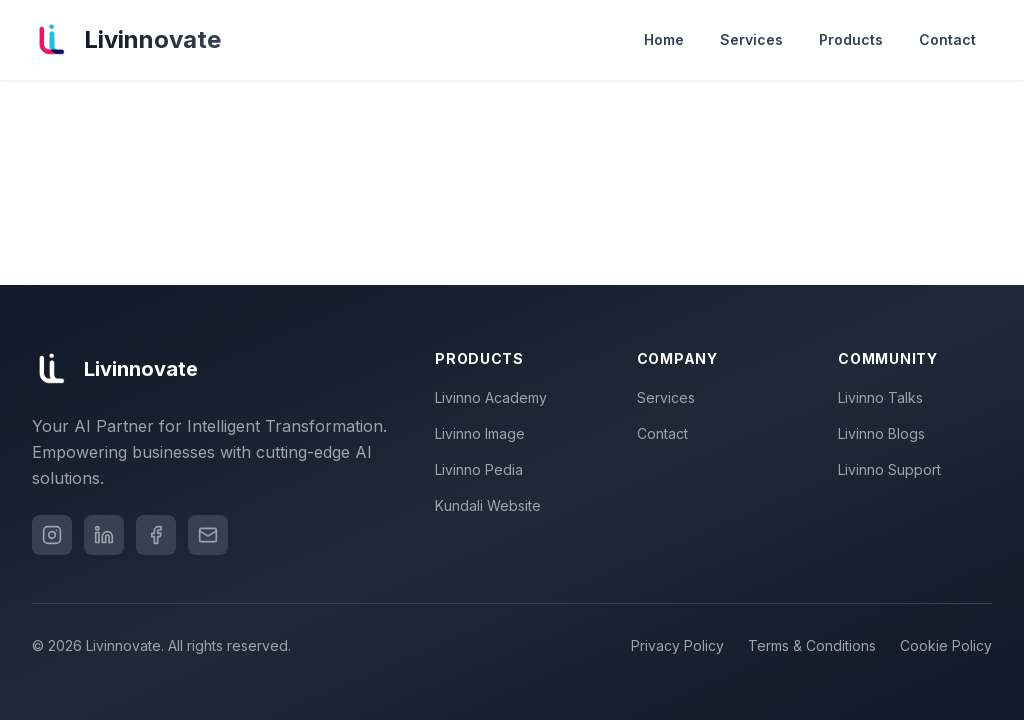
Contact (947, 39)
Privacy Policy (677, 645)
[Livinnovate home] (126, 40)
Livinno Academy (495, 397)
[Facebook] (156, 535)
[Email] (208, 535)
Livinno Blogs (885, 433)
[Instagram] (52, 535)
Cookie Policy (946, 645)
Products (851, 39)
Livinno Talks (884, 397)
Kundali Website (492, 505)
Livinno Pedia (483, 469)
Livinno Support (893, 469)
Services (751, 39)
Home (664, 39)
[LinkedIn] (104, 535)
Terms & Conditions (812, 645)
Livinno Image (484, 433)
